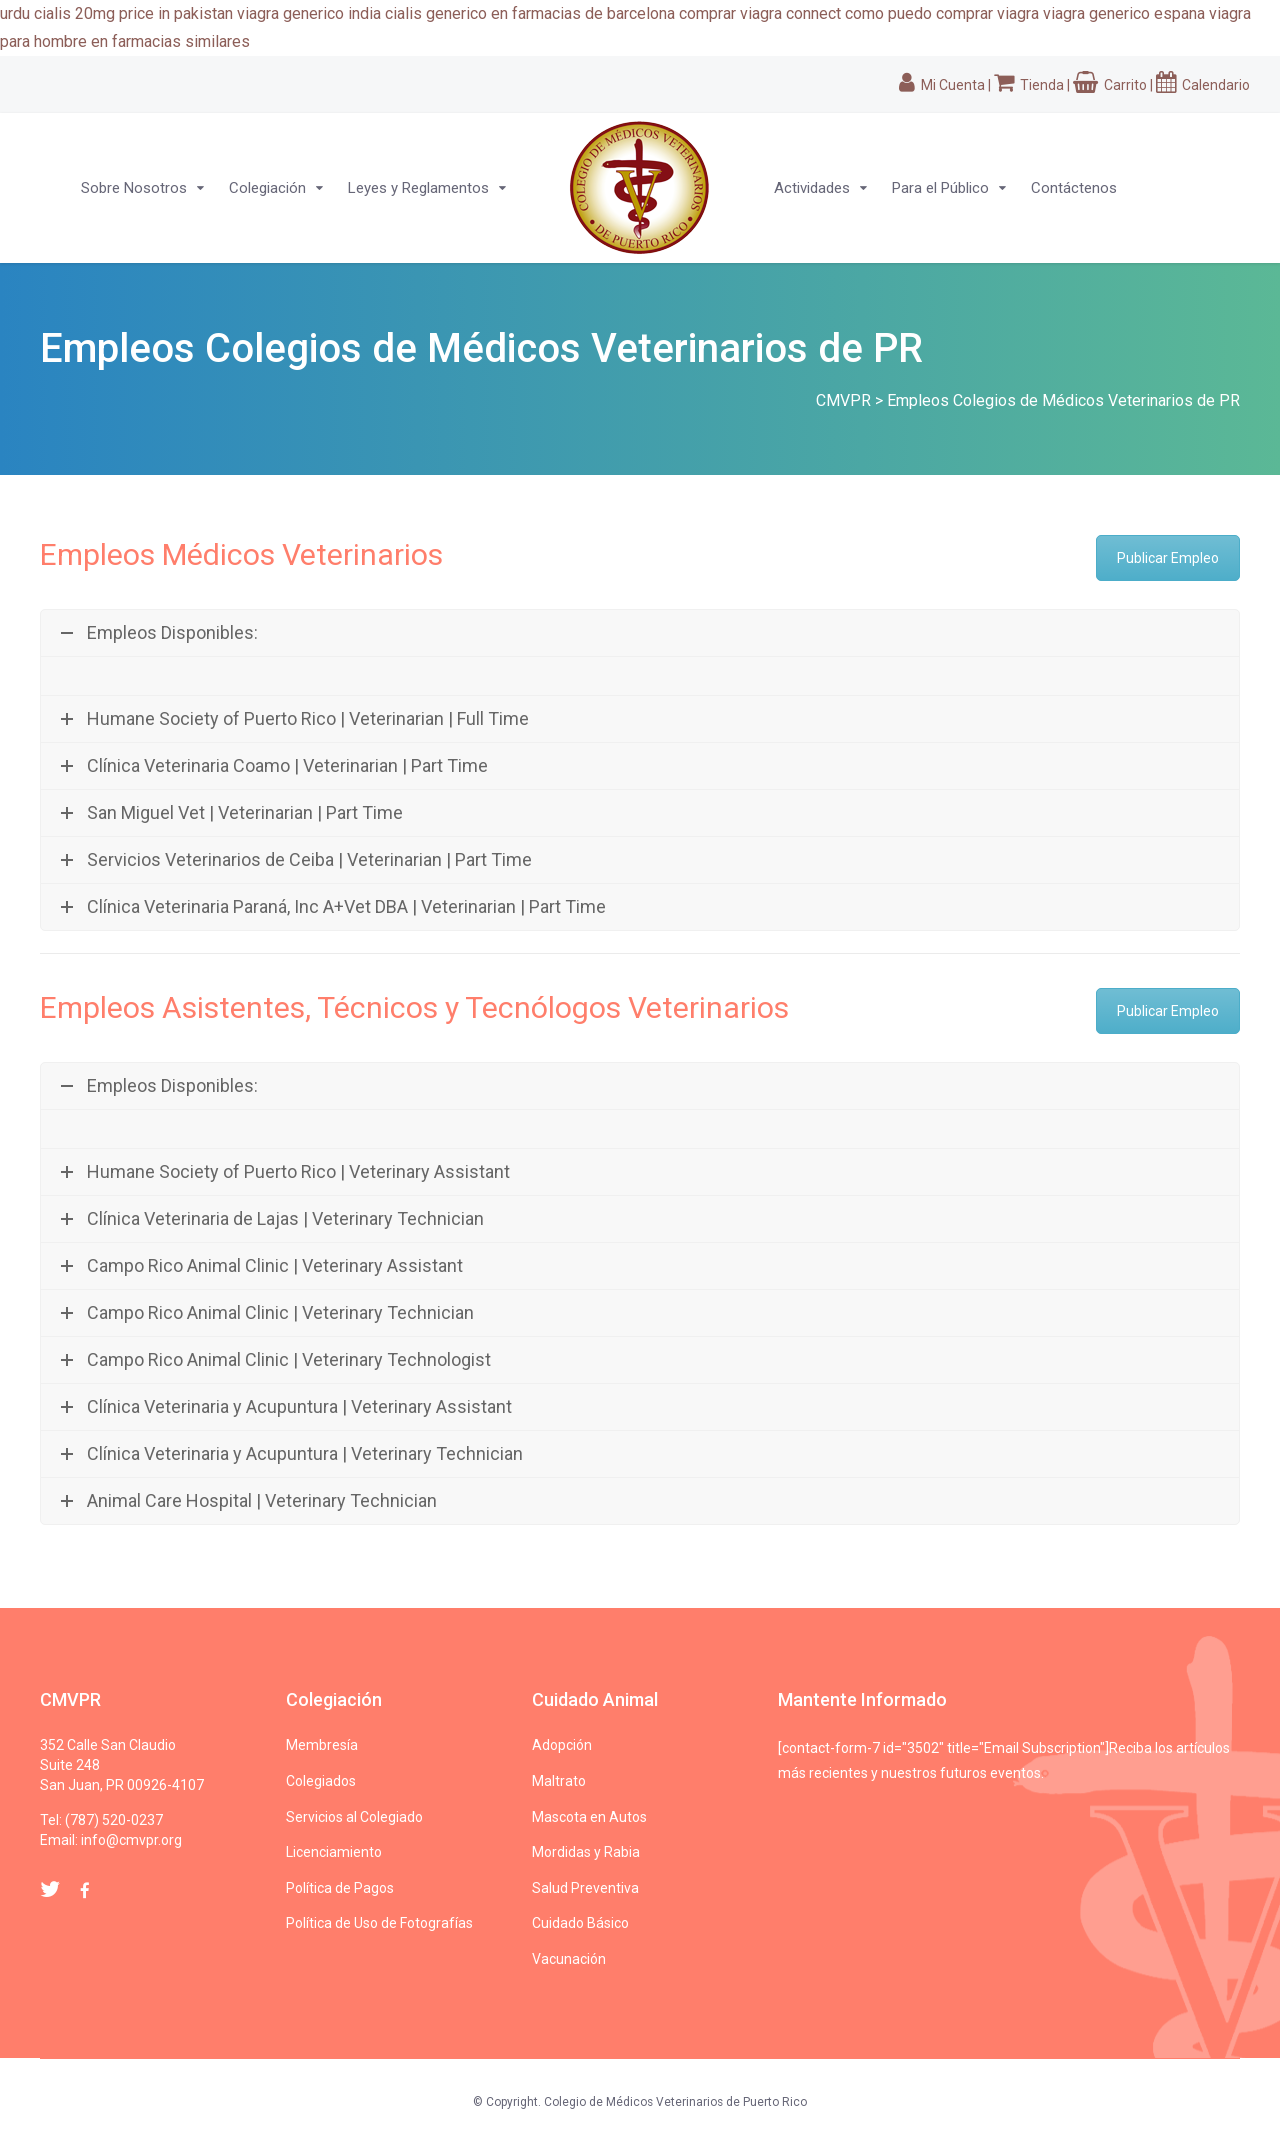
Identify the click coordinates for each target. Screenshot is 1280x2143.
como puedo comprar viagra (942, 13)
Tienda (1029, 85)
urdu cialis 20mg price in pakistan (116, 13)
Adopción (562, 1745)
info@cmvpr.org (131, 1840)
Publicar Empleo (1168, 558)
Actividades (812, 188)
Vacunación (569, 1959)
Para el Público (940, 188)
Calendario (1203, 85)
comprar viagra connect (760, 13)
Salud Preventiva (585, 1888)
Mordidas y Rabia (586, 1852)
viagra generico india (309, 13)
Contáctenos (1074, 188)
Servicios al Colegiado (354, 1817)
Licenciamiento (334, 1852)
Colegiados (321, 1781)
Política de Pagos (340, 1888)
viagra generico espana (1124, 13)
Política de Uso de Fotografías (379, 1923)
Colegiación (267, 188)
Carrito (1110, 85)
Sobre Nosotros (134, 188)
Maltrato (559, 1781)
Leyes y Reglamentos (418, 188)
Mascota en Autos (589, 1817)
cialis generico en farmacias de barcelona (530, 13)
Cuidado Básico (580, 1923)
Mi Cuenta (942, 85)
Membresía (322, 1745)
